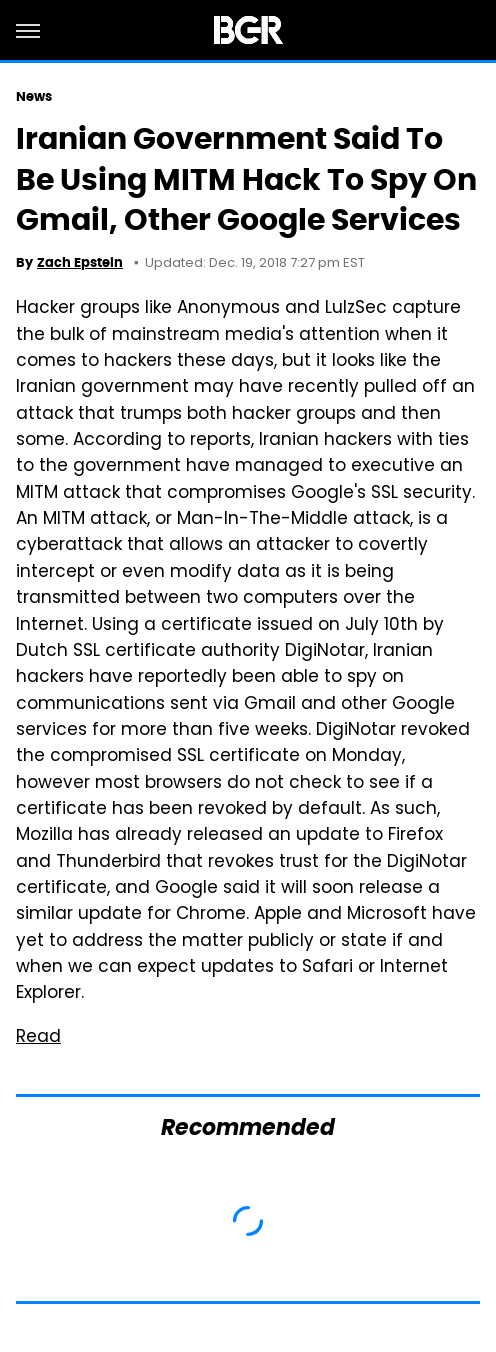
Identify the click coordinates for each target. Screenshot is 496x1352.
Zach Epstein (80, 262)
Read (38, 1038)
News (34, 96)
